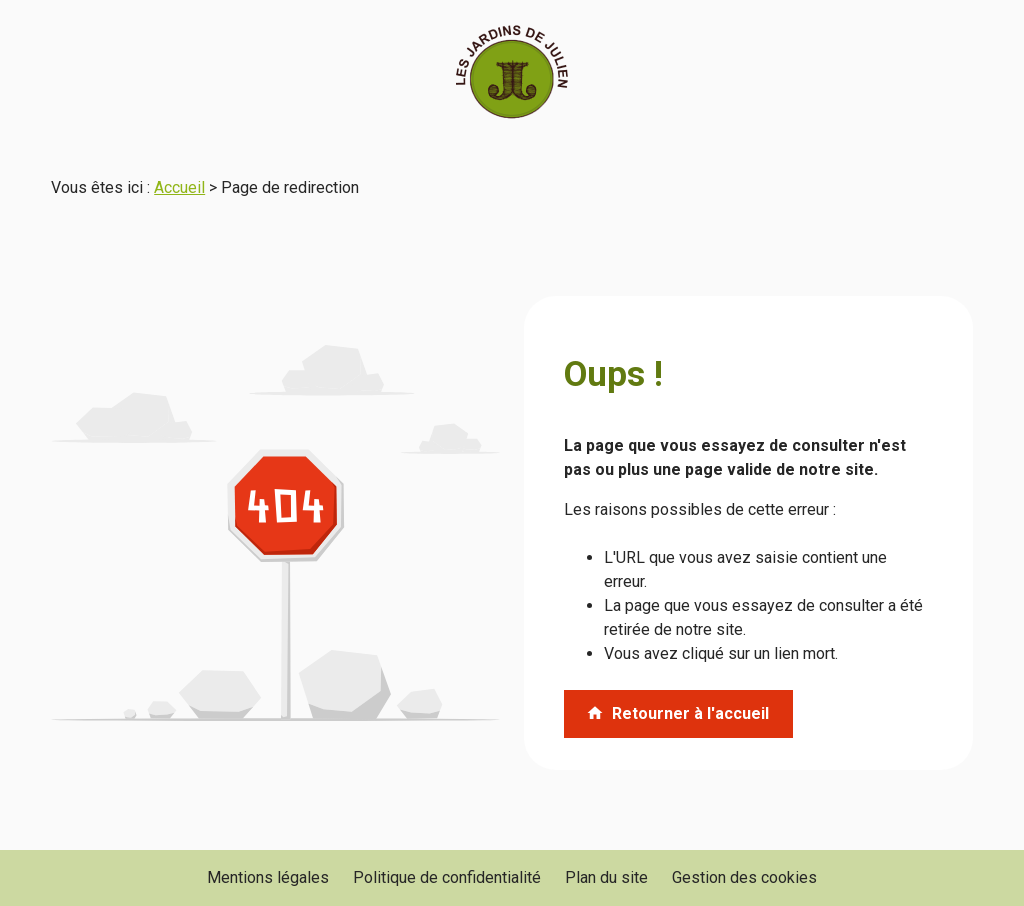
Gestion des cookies (744, 877)
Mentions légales (268, 877)
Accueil (179, 187)
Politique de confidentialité (447, 877)
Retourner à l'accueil (677, 713)
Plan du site (606, 877)
